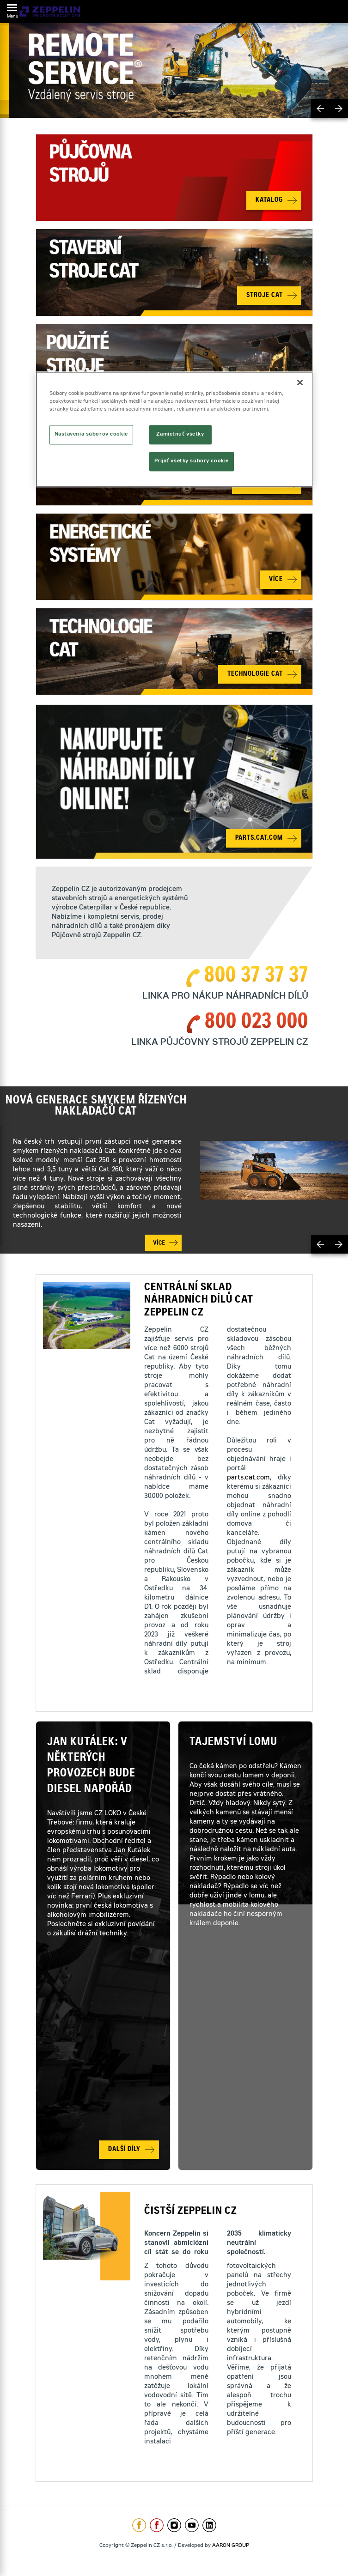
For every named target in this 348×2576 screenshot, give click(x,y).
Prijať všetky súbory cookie (191, 461)
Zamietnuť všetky (180, 434)
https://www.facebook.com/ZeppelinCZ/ (139, 2525)
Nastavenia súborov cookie (91, 434)
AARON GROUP (230, 2545)
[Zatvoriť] (300, 382)
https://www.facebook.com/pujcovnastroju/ (157, 2525)
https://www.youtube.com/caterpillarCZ (192, 2525)
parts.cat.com (248, 1478)
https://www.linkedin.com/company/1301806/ (209, 2525)
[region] (174, 429)
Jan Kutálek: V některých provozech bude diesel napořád (91, 1766)
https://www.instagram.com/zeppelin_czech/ (174, 2525)
